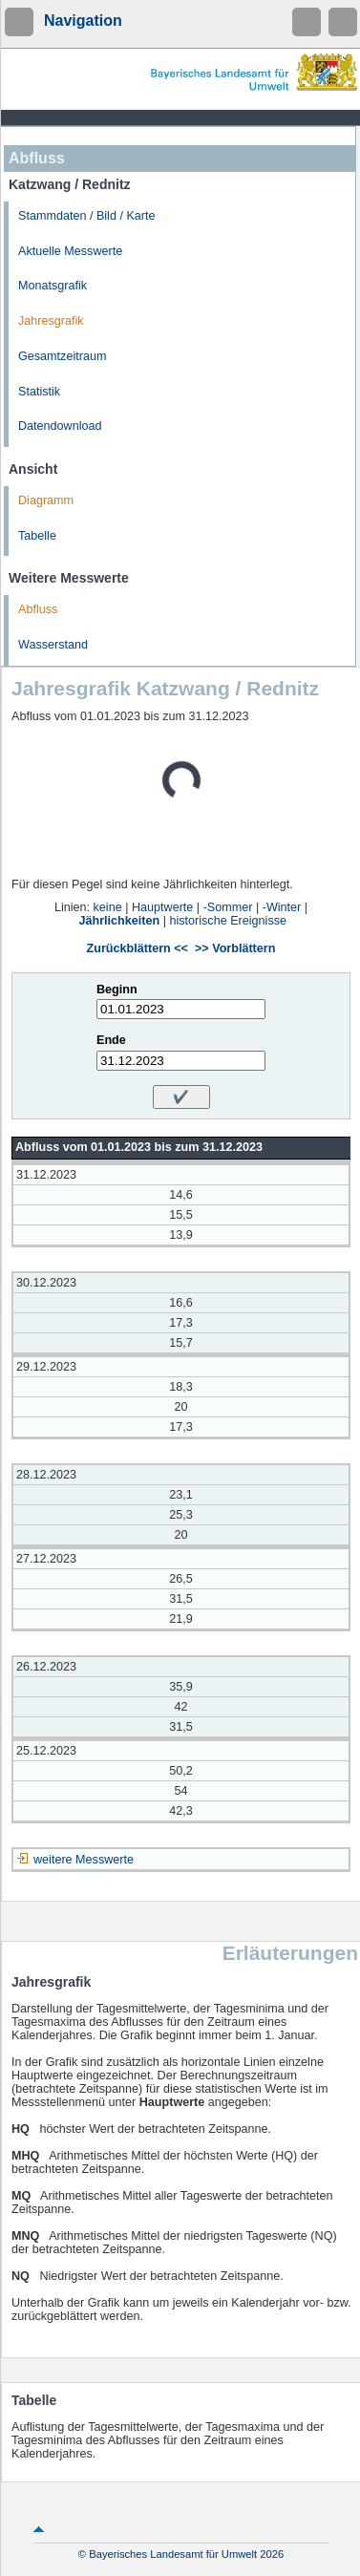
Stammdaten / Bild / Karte (87, 216)
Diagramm (46, 500)
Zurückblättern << (137, 948)
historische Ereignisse (227, 920)
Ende (111, 1040)
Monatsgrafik (52, 285)
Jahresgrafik (51, 321)
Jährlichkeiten (119, 920)
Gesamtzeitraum (62, 356)
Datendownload (60, 426)
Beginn (117, 989)
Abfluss (37, 609)
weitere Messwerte (83, 1859)
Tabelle (37, 536)
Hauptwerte (162, 907)
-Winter (282, 907)
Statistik (39, 391)
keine (108, 907)
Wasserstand (53, 644)
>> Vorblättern (235, 948)
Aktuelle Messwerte (70, 251)
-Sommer (228, 907)
